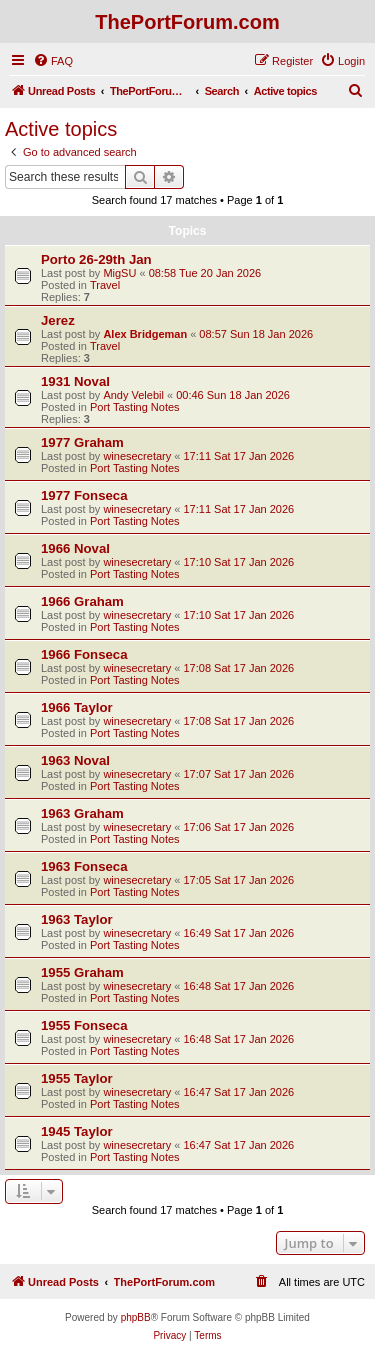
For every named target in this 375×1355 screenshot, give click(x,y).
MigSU (119, 273)
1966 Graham (82, 601)
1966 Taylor (77, 707)
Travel (105, 285)
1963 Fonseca (84, 866)
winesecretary (137, 456)
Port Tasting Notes (135, 407)
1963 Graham (82, 813)
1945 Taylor (77, 1131)
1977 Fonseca (84, 495)
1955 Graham (82, 972)
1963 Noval (75, 760)
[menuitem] (53, 61)
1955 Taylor (77, 1078)
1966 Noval (75, 548)
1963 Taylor (77, 919)
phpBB (136, 1317)
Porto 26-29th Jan (96, 259)
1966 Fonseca (84, 654)
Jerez (58, 320)
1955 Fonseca (84, 1025)
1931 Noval (75, 381)
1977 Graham (82, 442)
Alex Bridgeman (145, 334)
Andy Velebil (133, 395)
